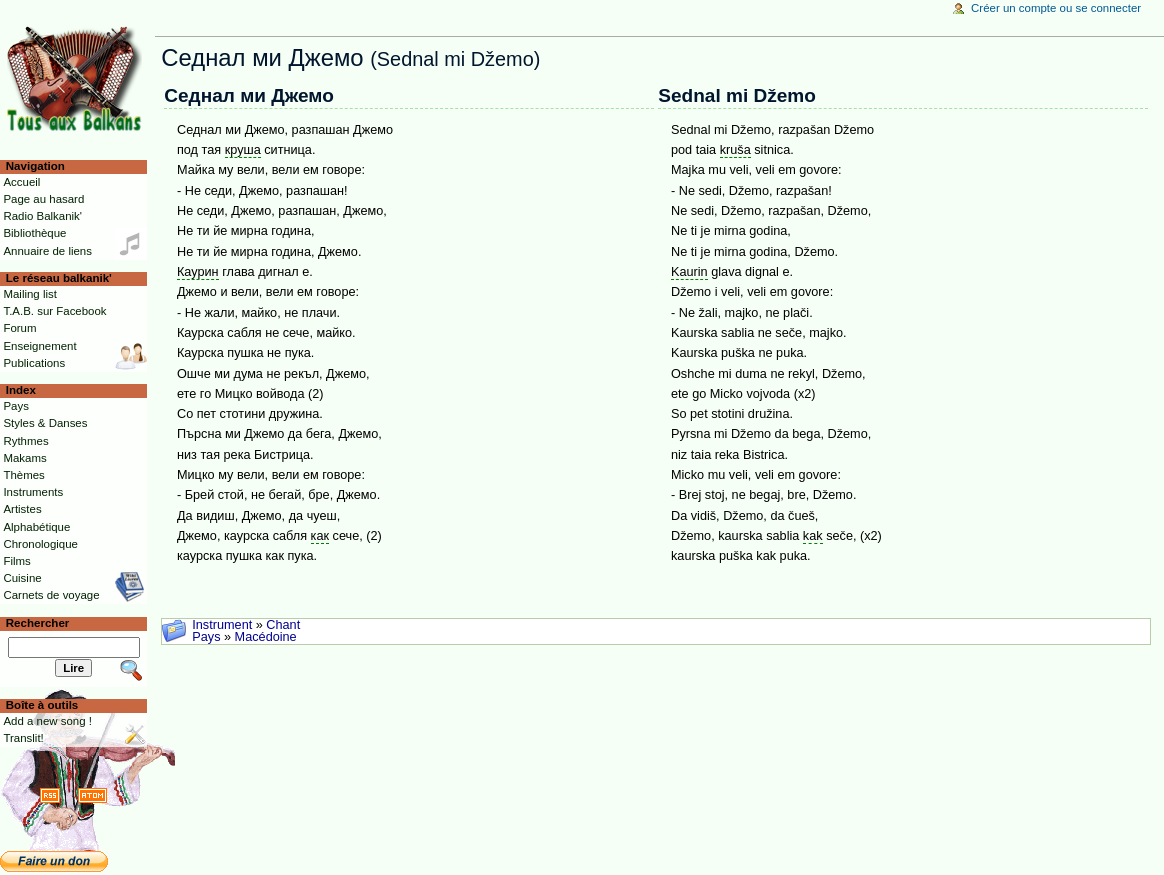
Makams (24, 458)
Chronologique (40, 544)
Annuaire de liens (47, 251)
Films (16, 561)
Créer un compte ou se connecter (1056, 8)
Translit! (23, 738)
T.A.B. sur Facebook (54, 311)
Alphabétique (36, 527)
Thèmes (23, 475)
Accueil (21, 182)
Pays (206, 637)
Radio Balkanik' (42, 216)
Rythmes (25, 441)
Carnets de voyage (51, 595)
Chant (283, 625)
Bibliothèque (34, 233)
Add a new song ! (47, 721)
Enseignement (39, 346)
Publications (34, 363)
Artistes (22, 509)
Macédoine (266, 637)
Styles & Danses (45, 423)
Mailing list (29, 294)
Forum (19, 328)
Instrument (222, 625)
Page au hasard (43, 199)
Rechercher (38, 623)
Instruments (33, 492)
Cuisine (22, 578)
